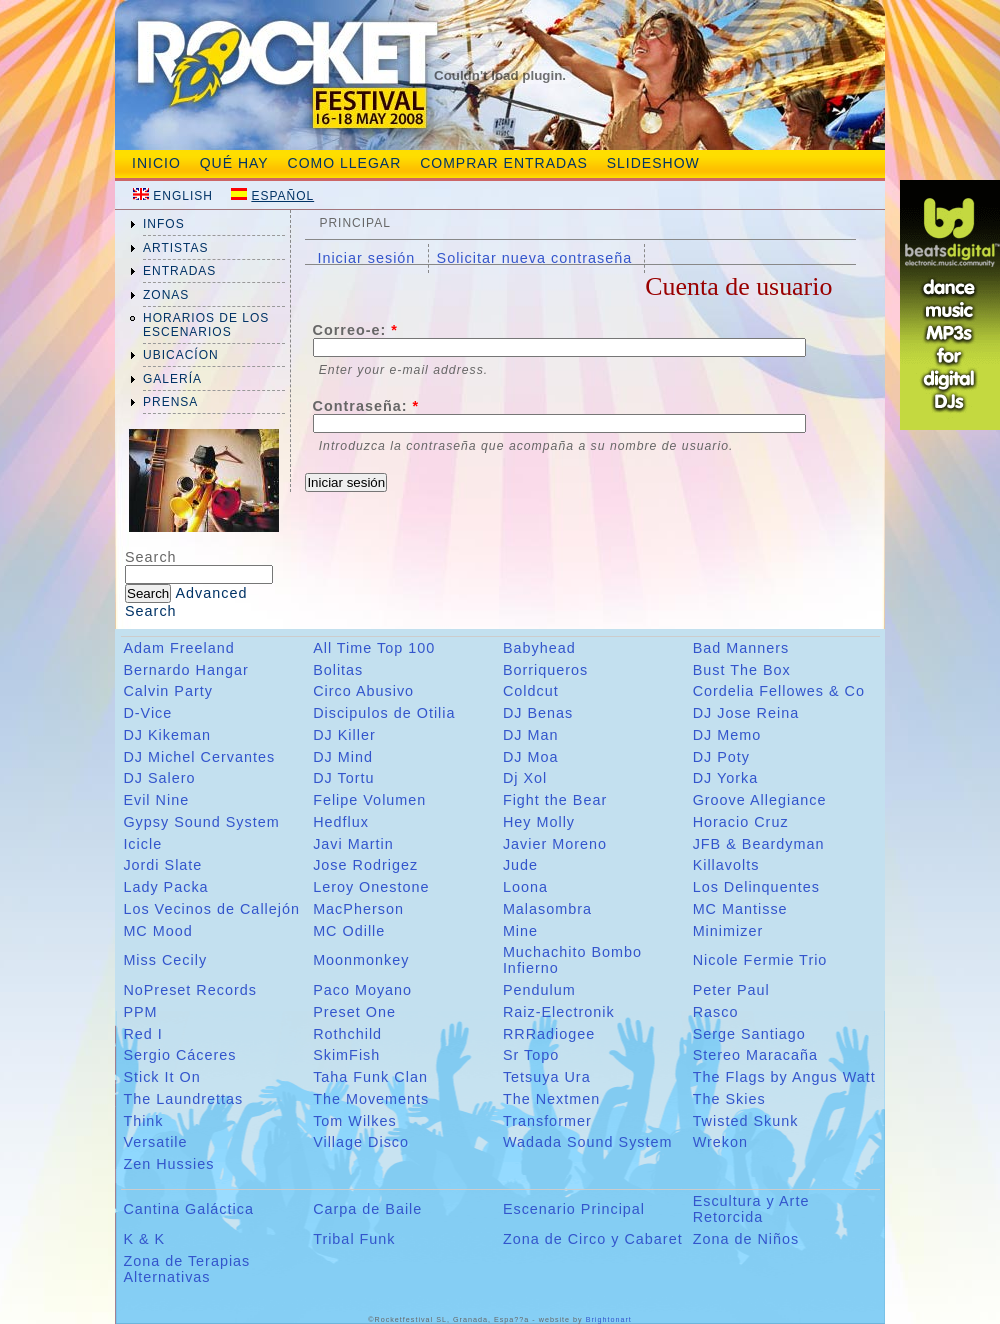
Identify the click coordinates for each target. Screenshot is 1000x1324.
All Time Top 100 (374, 648)
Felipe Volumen (369, 800)
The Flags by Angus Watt (784, 1077)
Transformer (547, 1121)
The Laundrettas (183, 1099)
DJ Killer (344, 735)
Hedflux (341, 822)
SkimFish (346, 1055)
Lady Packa (165, 887)
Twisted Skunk (746, 1121)
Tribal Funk (354, 1239)
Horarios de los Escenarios (206, 325)
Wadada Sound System (588, 1142)
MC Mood (157, 931)
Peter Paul (731, 990)
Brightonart (609, 1319)
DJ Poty (721, 757)
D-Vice (147, 713)
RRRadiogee (549, 1034)
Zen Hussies (168, 1164)
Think (143, 1121)
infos (164, 224)
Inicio (156, 163)
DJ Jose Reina (746, 713)
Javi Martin (353, 844)
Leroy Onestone (371, 887)
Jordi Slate (162, 865)
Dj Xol (525, 778)
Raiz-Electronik (559, 1012)
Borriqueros (545, 670)
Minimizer (728, 931)
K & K (144, 1239)
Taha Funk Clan (370, 1077)
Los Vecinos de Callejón (211, 909)
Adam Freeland (178, 648)
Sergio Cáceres (179, 1055)
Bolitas (338, 670)
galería (172, 379)
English (183, 196)
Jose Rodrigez (365, 865)
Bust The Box (742, 670)
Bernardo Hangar (185, 670)
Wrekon (720, 1142)
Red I (142, 1034)
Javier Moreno (555, 844)
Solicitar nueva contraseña (535, 258)
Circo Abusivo (363, 691)
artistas (176, 248)
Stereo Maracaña (755, 1055)
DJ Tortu (343, 778)
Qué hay (234, 163)
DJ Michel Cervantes (199, 757)
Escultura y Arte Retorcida (751, 1209)
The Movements (371, 1099)
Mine (520, 931)
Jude (520, 865)
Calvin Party (168, 691)
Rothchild (347, 1034)
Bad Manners (741, 648)
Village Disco (361, 1142)
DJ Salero (159, 778)
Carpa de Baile (367, 1209)
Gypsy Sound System (201, 822)
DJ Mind (343, 757)
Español (282, 196)
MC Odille (349, 931)
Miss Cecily (165, 960)
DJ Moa (531, 757)
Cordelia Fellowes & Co (779, 691)
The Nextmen (551, 1099)
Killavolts (726, 865)
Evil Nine (156, 800)
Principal (354, 223)
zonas (166, 295)
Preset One (354, 1012)
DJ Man (531, 735)
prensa (170, 402)
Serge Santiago (749, 1034)
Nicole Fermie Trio (760, 960)
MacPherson (358, 909)
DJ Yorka (726, 778)
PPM (140, 1012)
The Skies (729, 1099)
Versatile (155, 1142)
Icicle (142, 844)
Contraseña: (366, 406)
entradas (179, 271)
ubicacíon (181, 355)
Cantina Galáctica (188, 1209)
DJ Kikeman (167, 735)
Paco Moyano (362, 990)
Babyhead (539, 648)
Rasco (716, 1012)
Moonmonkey (361, 960)
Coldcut (531, 691)
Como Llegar (345, 163)
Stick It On (161, 1077)
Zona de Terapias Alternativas (186, 1269)
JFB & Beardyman (759, 844)
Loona (525, 887)
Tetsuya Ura (547, 1077)
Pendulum (539, 990)
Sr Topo (531, 1055)
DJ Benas (538, 713)
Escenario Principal (574, 1209)
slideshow (653, 163)
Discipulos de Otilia (384, 713)
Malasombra (547, 909)
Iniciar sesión (366, 258)
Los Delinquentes (756, 887)
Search (151, 557)
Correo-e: (355, 330)
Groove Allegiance (760, 800)
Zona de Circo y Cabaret (593, 1239)
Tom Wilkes (355, 1121)
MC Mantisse (740, 909)
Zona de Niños (746, 1239)
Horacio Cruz (741, 822)
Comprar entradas (504, 163)
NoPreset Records (190, 990)
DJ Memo (727, 735)
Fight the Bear (555, 800)
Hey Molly (539, 822)
